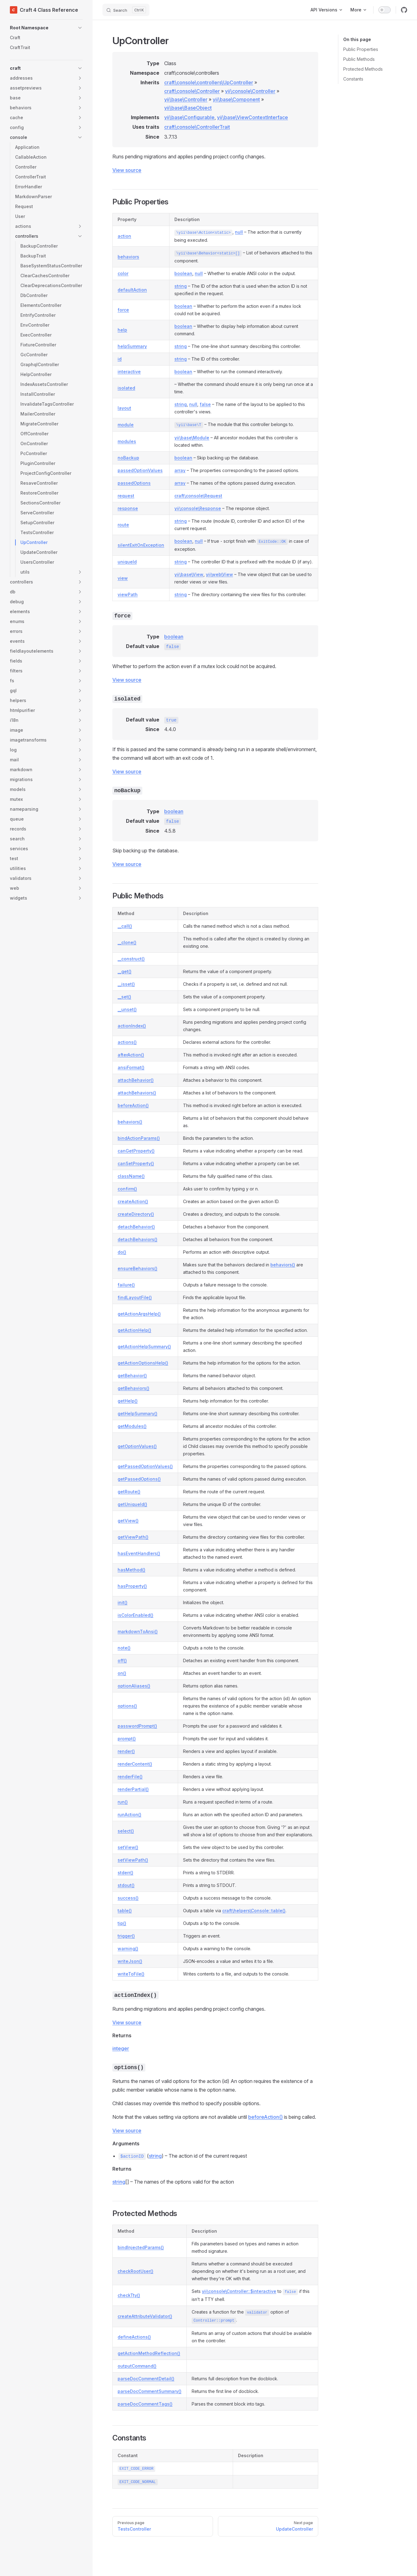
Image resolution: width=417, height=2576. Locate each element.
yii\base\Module (191, 437)
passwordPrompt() (137, 1726)
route (123, 524)
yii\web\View (219, 574)
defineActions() (134, 2337)
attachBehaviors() (137, 1092)
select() (126, 1831)
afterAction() (131, 1054)
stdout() (126, 1885)
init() (122, 1602)
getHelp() (128, 1400)
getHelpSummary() (137, 1413)
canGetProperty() (136, 1150)
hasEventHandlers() (139, 1553)
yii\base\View (188, 574)
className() (131, 1176)
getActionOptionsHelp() (143, 1362)
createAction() (133, 1201)
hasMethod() (131, 1569)
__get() (124, 971)
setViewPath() (133, 1860)
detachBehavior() (136, 1226)
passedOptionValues (140, 470)
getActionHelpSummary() (144, 1346)
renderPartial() (133, 1789)
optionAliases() (134, 1685)
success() (128, 1898)
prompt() (127, 1738)
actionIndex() (132, 1025)
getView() (128, 1520)
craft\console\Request (198, 495)
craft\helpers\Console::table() (254, 1910)
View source (126, 170)
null (239, 232)
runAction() (129, 1814)
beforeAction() (133, 1105)
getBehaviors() (133, 1388)
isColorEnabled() (135, 1615)
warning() (128, 1948)
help (122, 329)
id (120, 359)
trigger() (126, 1935)
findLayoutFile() (135, 1297)
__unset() (127, 1009)
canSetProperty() (136, 1163)
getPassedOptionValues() (145, 1466)
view (123, 578)
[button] (46, 28)
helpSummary (132, 346)
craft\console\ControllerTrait (197, 127)
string (180, 286)
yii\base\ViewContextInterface (252, 117)
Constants (353, 79)
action (124, 236)
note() (124, 1647)
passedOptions (134, 483)
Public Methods (359, 59)
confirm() (127, 1188)
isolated (126, 388)
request (126, 495)
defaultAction (132, 289)
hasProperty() (132, 1586)
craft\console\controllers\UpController (208, 82)
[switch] (384, 9)
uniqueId (127, 561)
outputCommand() (137, 2366)
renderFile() (130, 1776)
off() (122, 1660)
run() (123, 1801)
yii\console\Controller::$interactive (239, 2291)
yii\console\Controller (250, 91)
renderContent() (135, 1764)
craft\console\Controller (192, 91)
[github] (404, 9)
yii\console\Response (197, 508)
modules (127, 441)
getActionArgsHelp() (139, 1313)
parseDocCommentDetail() (146, 2378)
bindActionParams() (139, 1138)
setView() (128, 1847)
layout (124, 408)
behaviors (128, 256)
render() (126, 1751)
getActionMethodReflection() (149, 2353)
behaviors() (130, 1121)
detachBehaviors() (137, 1239)
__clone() (127, 942)
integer (120, 2048)
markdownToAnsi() (138, 1631)
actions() (127, 1042)
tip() (122, 1923)
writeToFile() (131, 1973)
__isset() (126, 984)
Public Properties (360, 49)
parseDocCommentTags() (145, 2404)
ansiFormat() (131, 1067)
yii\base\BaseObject (188, 108)
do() (122, 1252)
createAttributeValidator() (145, 2316)
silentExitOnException (141, 545)
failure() (126, 1284)
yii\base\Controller (185, 99)
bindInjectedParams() (141, 2247)
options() (127, 1705)
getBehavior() (132, 1375)
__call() (125, 926)
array (180, 470)
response (128, 508)
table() (125, 1910)
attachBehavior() (136, 1080)
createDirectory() (136, 1214)
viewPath (128, 594)
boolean (183, 273)
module (126, 424)
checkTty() (129, 2295)
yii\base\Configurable (189, 117)
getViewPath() (133, 1537)
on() (122, 1673)
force (123, 309)
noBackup (128, 457)
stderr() (125, 1872)
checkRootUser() (135, 2271)
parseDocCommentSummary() (149, 2391)
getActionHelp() (134, 1330)
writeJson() (130, 1961)
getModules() (132, 1426)
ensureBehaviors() (137, 1268)
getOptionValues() (137, 1446)
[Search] (125, 10)
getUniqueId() (132, 1504)
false (205, 404)
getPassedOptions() (139, 1479)
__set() (124, 996)
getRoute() (129, 1491)
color (123, 273)
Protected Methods (363, 69)
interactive (129, 371)
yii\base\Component (236, 99)
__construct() (131, 958)
